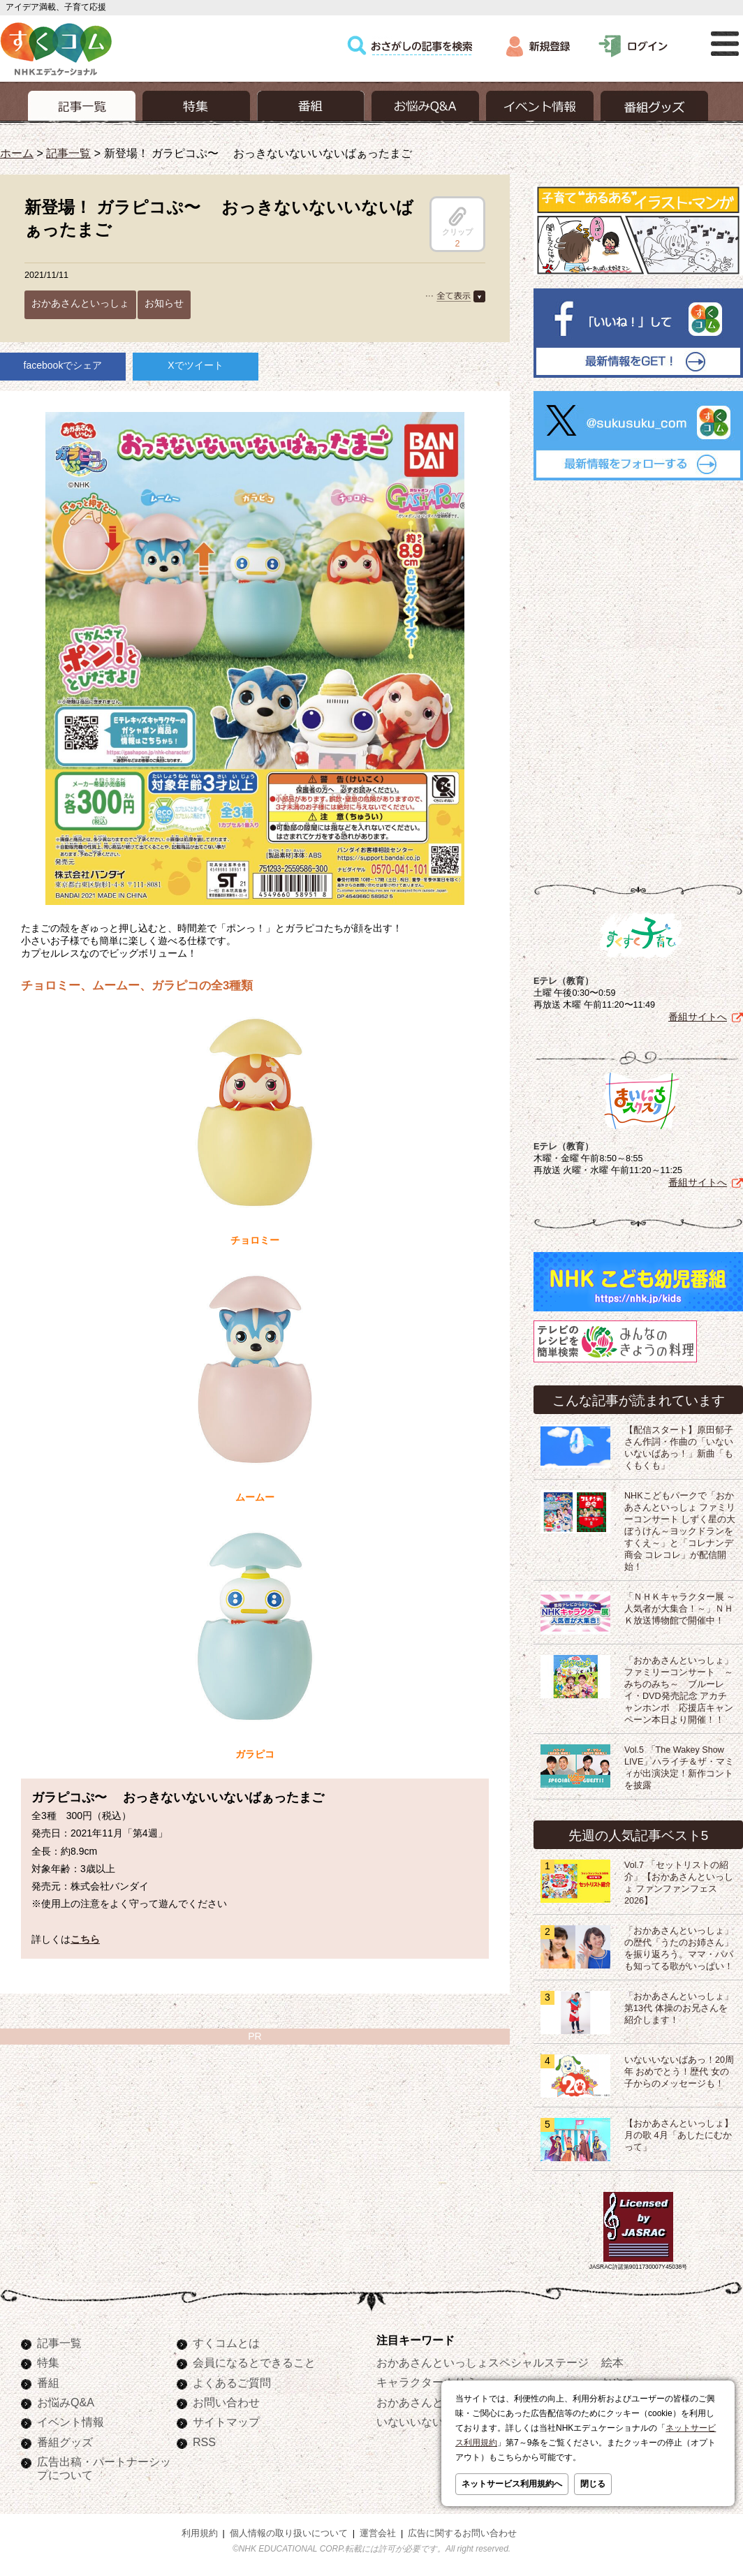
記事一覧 (68, 153)
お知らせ (164, 303)
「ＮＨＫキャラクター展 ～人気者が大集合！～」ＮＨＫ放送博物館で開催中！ (680, 1609)
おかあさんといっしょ (80, 303)
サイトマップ (226, 2421)
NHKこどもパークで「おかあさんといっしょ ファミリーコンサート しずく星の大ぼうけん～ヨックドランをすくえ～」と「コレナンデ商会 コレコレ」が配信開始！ (680, 1531)
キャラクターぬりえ (426, 2382)
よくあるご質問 (232, 2382)
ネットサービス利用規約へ (512, 2484)
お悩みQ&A (65, 2402)
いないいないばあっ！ (432, 2421)
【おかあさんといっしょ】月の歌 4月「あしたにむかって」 (678, 2135)
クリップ (457, 221)
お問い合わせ (226, 2402)
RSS (204, 2442)
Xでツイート (195, 365)
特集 (48, 2362)
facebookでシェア (63, 365)
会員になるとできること (254, 2362)
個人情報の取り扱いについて (289, 2533)
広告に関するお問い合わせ (462, 2533)
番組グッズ (65, 2442)
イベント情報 (70, 2421)
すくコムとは (226, 2342)
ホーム (17, 153)
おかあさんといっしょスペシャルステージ (482, 2362)
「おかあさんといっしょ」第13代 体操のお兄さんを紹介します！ (678, 2008)
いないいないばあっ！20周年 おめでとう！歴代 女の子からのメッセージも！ (679, 2072)
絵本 (612, 2362)
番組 (48, 2382)
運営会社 (378, 2533)
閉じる (592, 2484)
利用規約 (200, 2533)
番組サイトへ (697, 1016)
